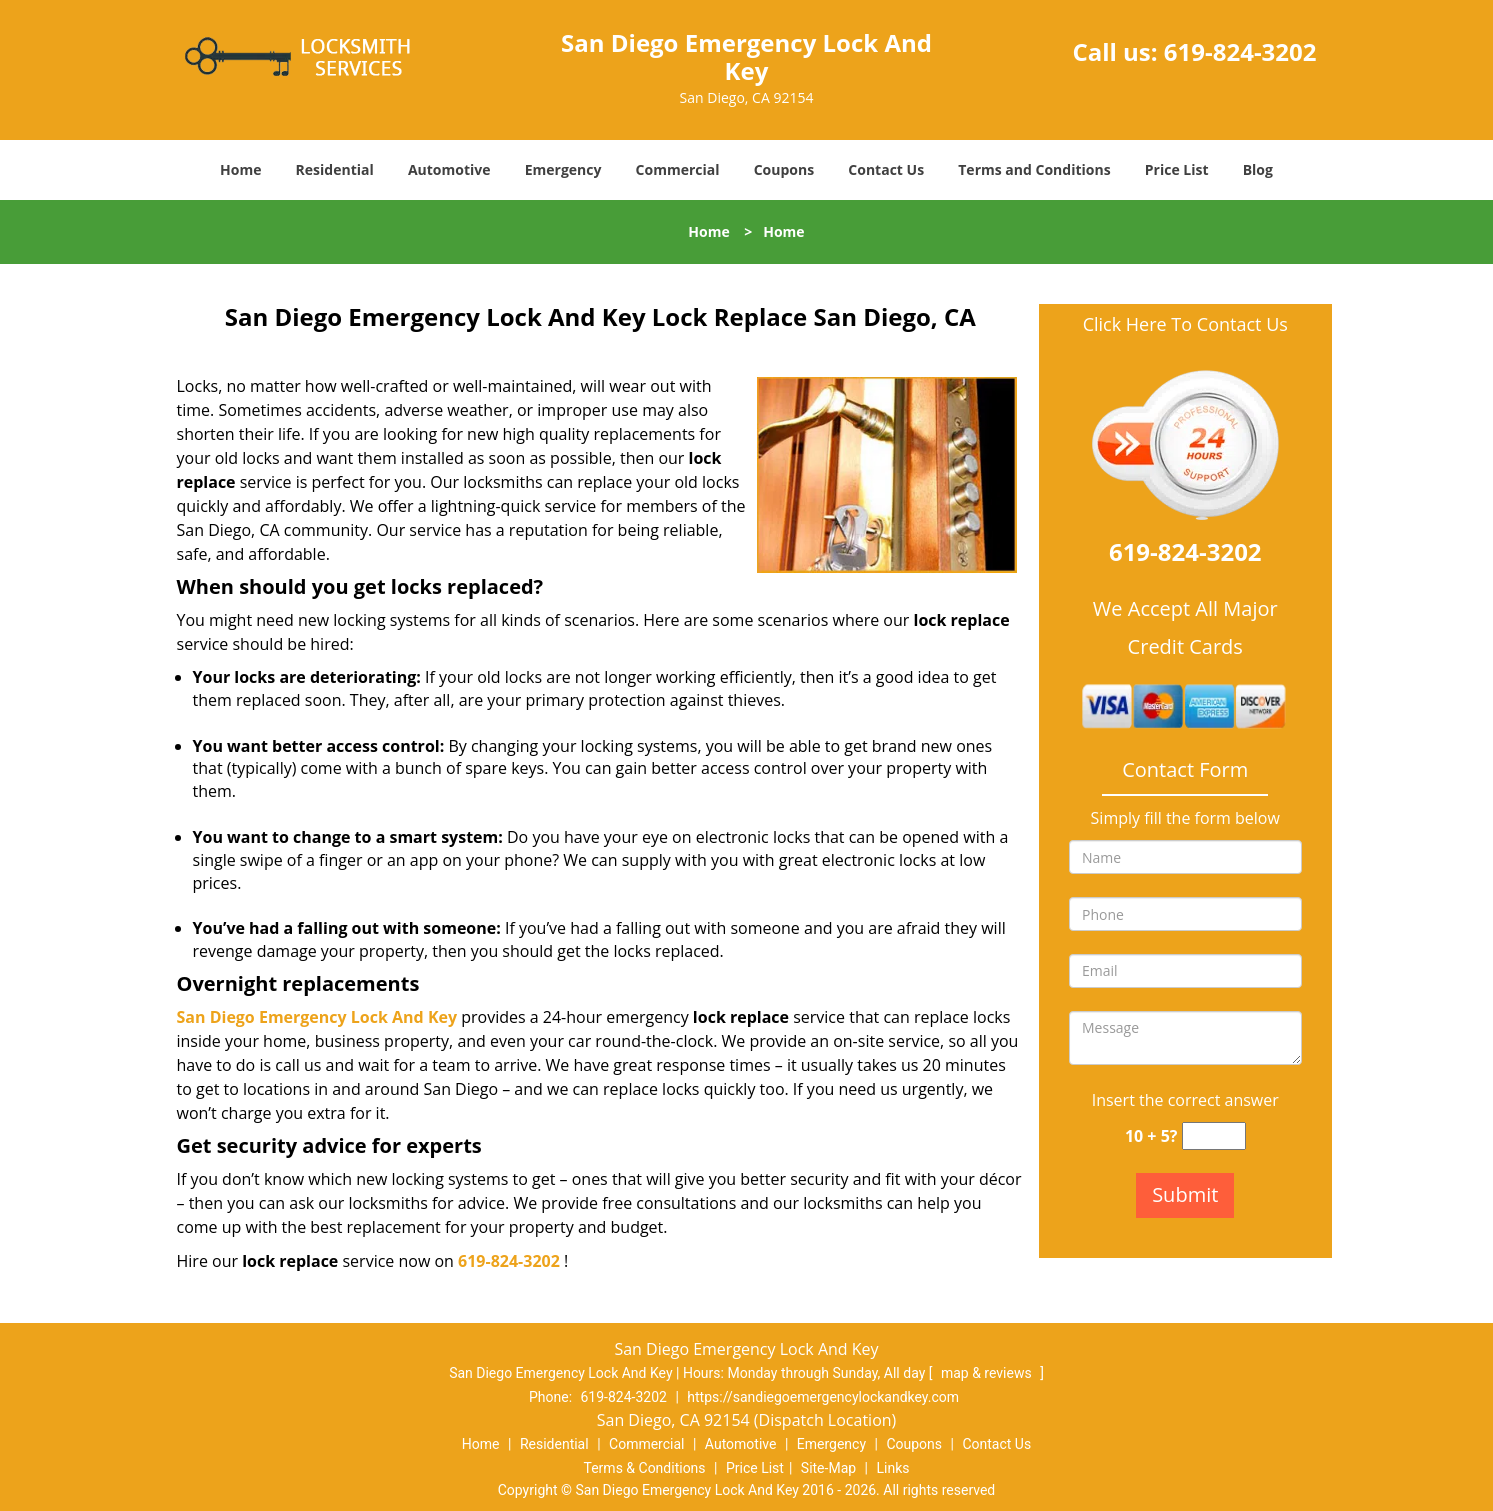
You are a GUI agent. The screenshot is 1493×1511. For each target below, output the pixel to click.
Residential (335, 169)
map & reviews (988, 1373)
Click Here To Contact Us (1185, 324)
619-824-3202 (1240, 51)
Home (240, 169)
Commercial (678, 169)
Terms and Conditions (1034, 169)
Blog (1258, 169)
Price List (1177, 169)
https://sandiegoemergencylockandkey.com (823, 1397)
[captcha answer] (1214, 1136)
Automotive (449, 169)
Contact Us (886, 169)
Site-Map (828, 1468)
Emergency (563, 169)
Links (892, 1468)
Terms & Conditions (645, 1468)
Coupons (784, 169)
